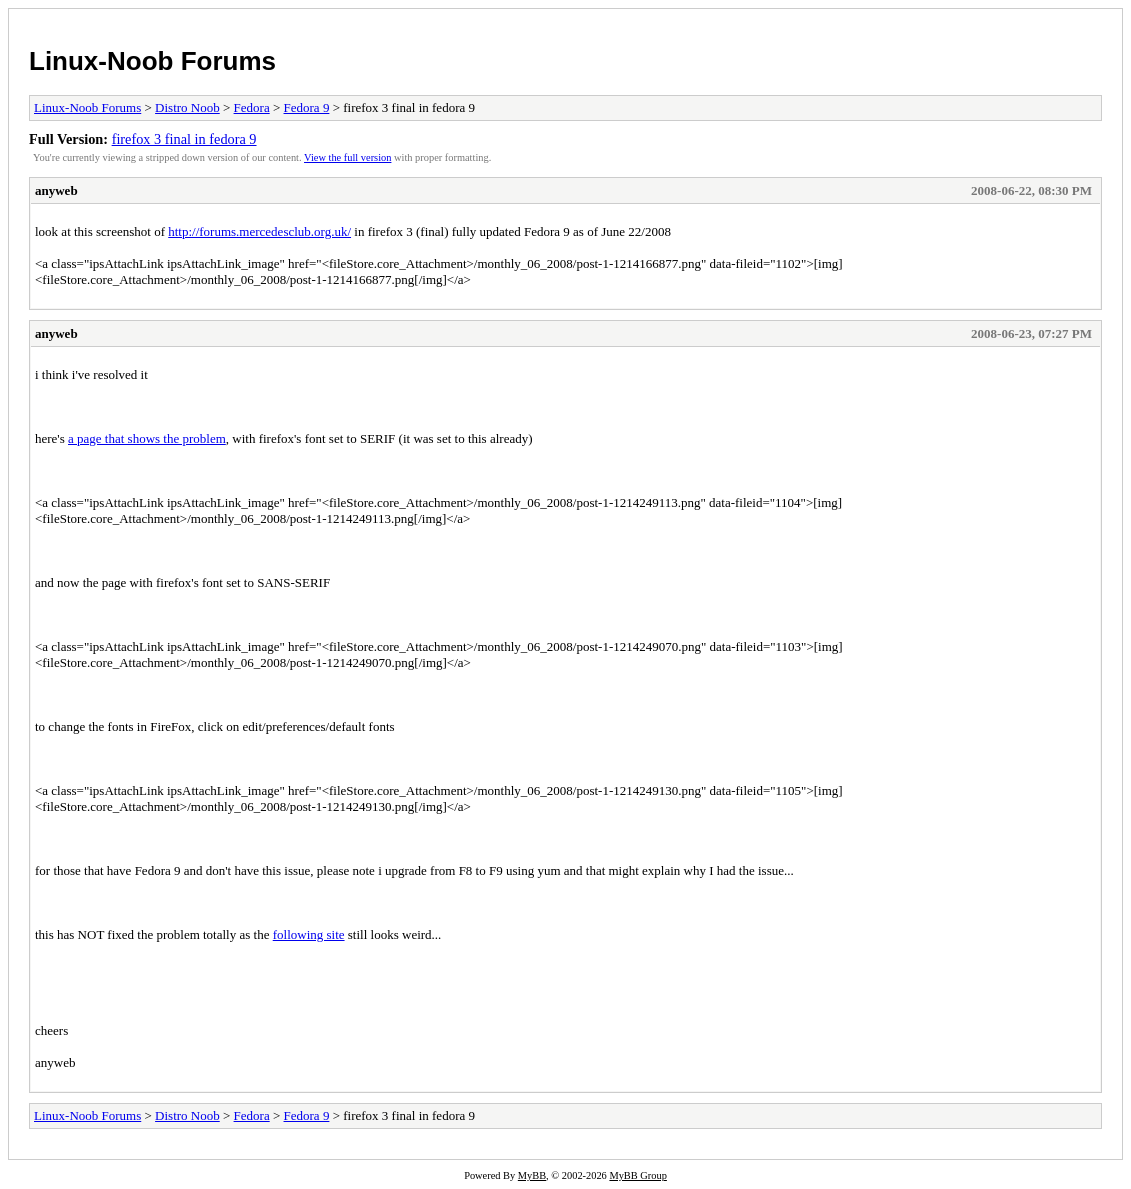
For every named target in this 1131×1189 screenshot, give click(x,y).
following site (309, 934)
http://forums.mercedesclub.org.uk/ (259, 231)
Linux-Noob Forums (152, 61)
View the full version (347, 157)
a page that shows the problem (147, 438)
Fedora (252, 107)
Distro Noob (187, 107)
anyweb (56, 190)
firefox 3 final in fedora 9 (184, 139)
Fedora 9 (307, 107)
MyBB (532, 1175)
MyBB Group (637, 1175)
